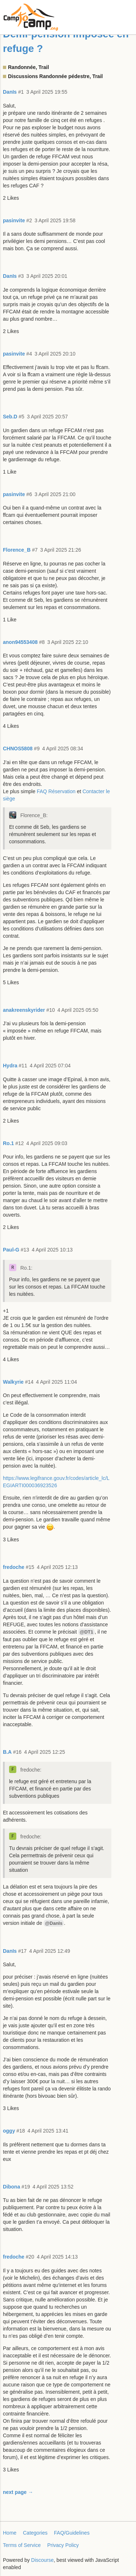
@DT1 (86, 1632)
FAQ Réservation (56, 791)
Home (9, 2533)
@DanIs (53, 1923)
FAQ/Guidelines (72, 2533)
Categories (35, 2533)
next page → (18, 2492)
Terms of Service (22, 2545)
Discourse (42, 2560)
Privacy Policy (63, 2545)
